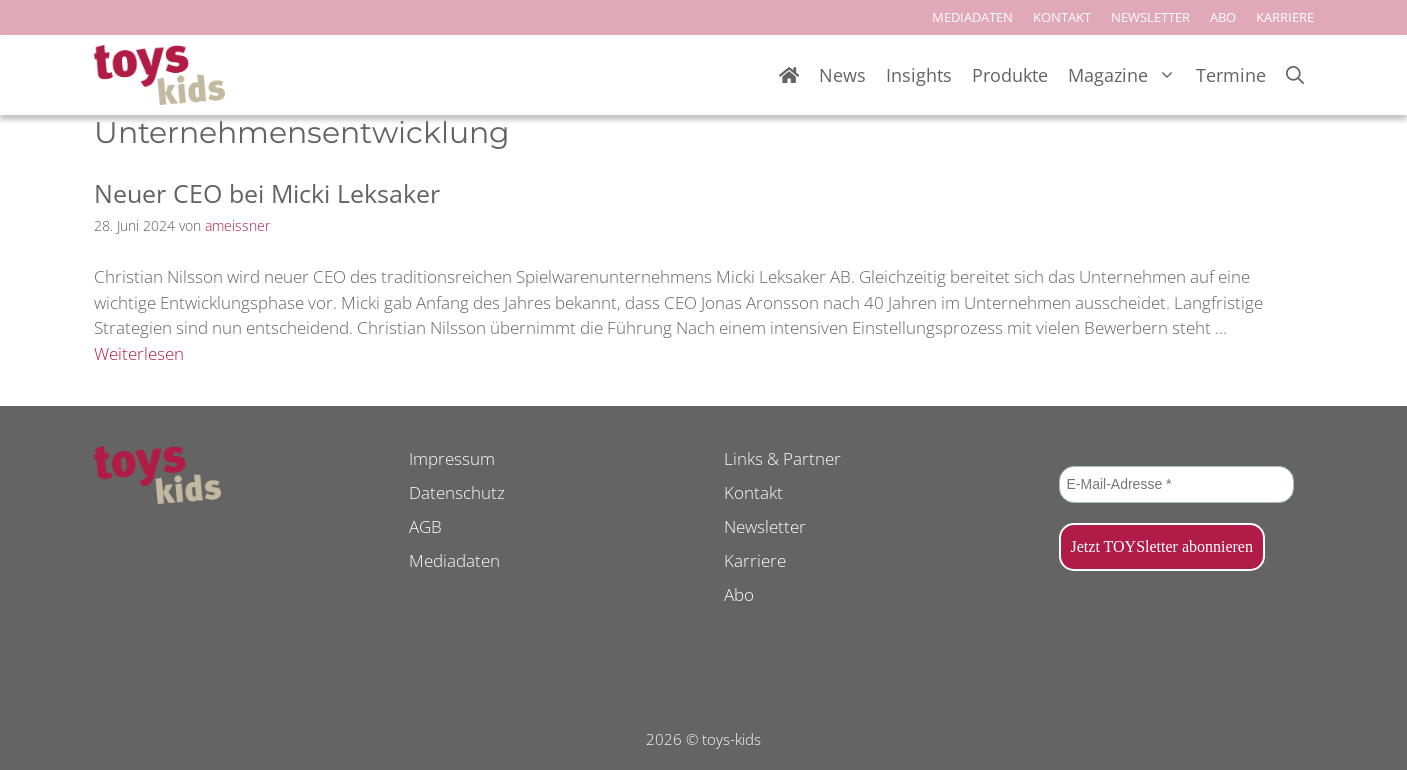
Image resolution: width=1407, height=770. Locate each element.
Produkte (1010, 75)
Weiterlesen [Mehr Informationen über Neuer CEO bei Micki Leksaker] (139, 353)
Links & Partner (782, 458)
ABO (1223, 17)
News (842, 75)
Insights (919, 75)
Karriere (755, 560)
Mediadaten (454, 560)
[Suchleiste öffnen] (1295, 75)
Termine (1231, 75)
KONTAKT (1062, 17)
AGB (425, 526)
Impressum (452, 458)
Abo (739, 594)
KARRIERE (1285, 17)
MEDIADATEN (972, 17)
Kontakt (753, 492)
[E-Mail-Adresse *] (1176, 484)
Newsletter (765, 526)
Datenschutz (457, 492)
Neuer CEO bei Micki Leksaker (267, 193)
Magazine (1127, 75)
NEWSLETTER (1150, 17)
